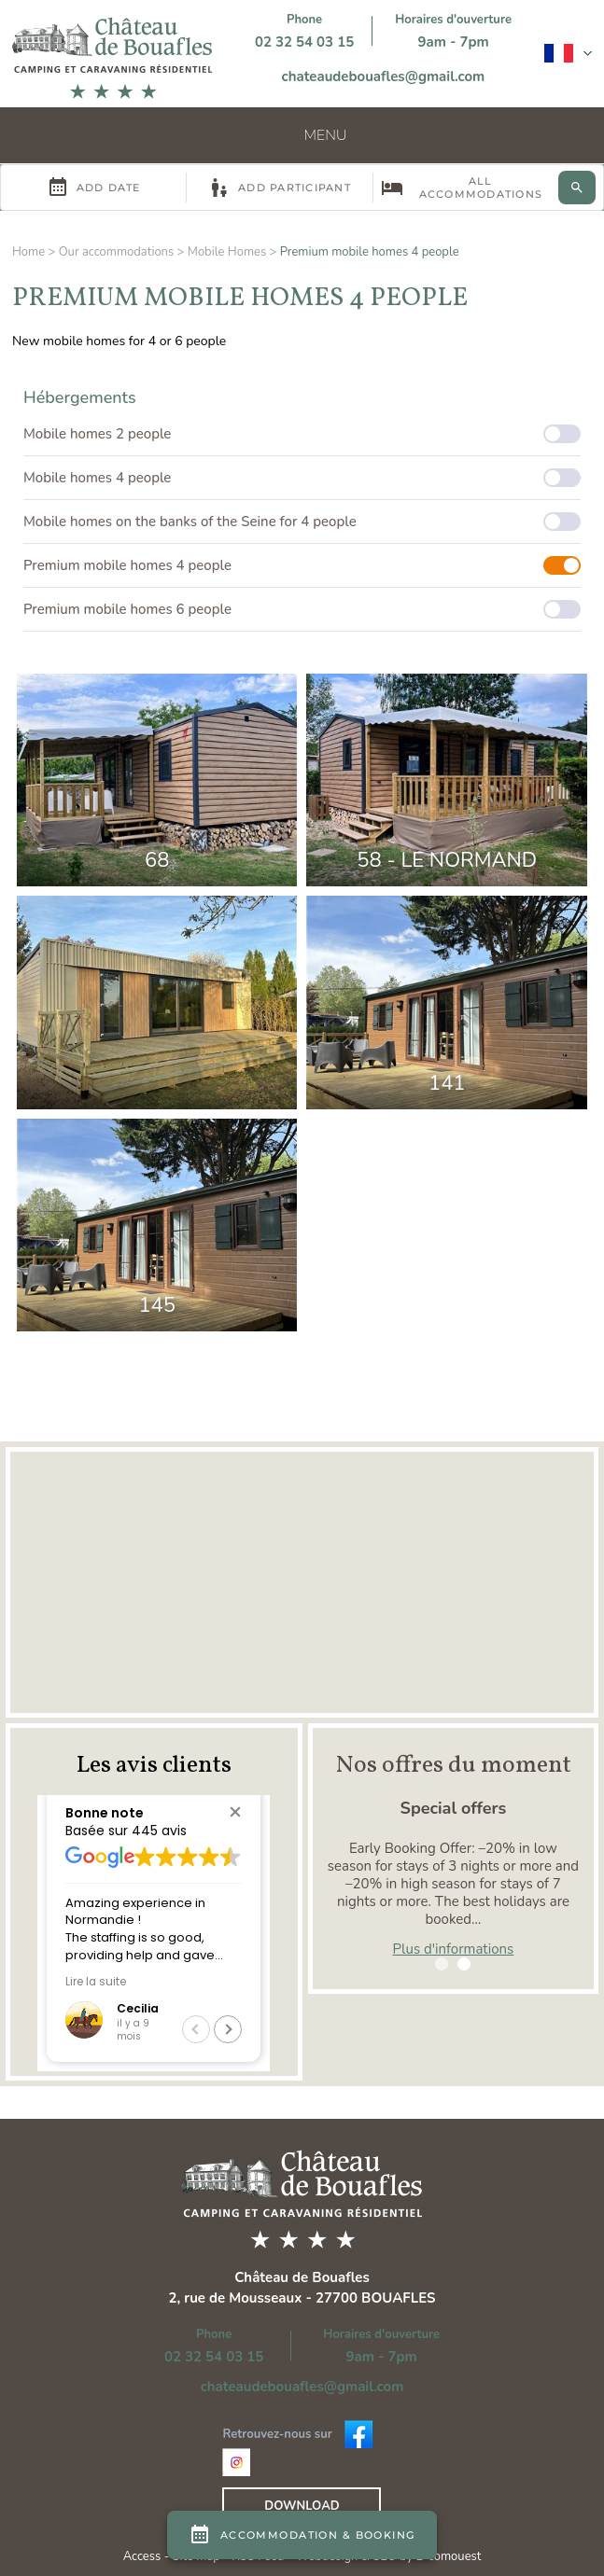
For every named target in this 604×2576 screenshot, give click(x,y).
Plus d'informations (453, 1949)
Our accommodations (117, 252)
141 (447, 1083)
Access (143, 2556)
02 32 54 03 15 (304, 42)
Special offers (453, 1808)
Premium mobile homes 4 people (369, 252)
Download (301, 2506)
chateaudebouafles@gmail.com (383, 76)
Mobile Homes (227, 252)
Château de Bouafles (302, 2277)
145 (157, 1305)
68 (157, 860)
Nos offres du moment (453, 1765)
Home (28, 252)
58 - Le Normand (447, 860)
